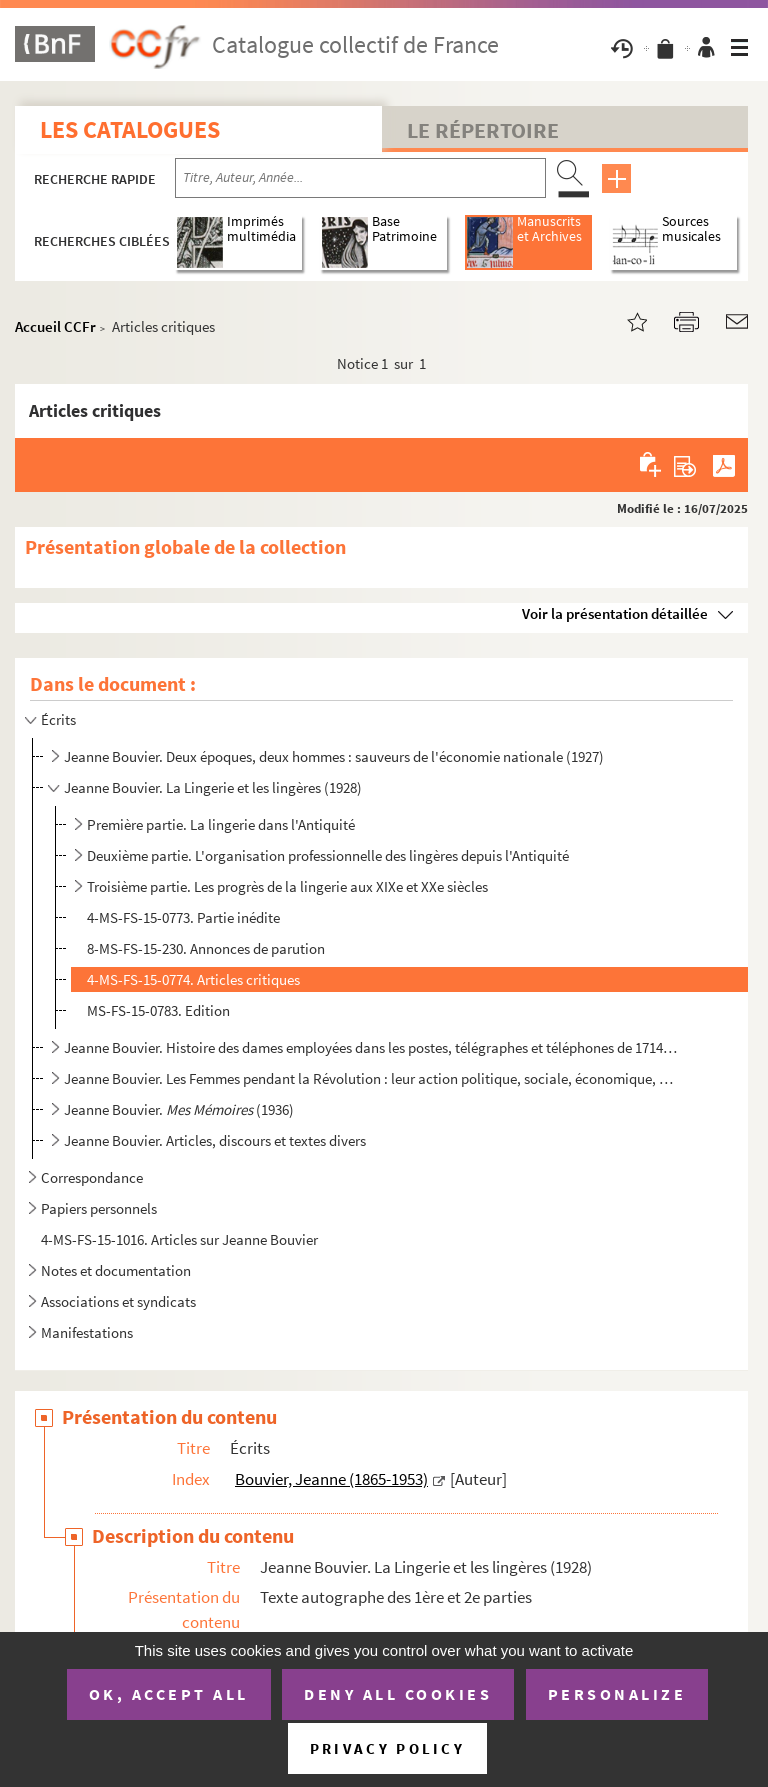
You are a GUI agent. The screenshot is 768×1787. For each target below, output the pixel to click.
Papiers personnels (99, 1208)
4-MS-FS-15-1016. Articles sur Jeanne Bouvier (179, 1239)
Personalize (617, 1694)
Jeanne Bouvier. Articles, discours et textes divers (215, 1140)
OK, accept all (169, 1694)
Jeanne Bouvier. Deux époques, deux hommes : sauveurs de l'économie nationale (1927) (334, 756)
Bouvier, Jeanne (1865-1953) (331, 1479)
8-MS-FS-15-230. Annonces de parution (206, 948)
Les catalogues (130, 129)
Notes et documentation (116, 1270)
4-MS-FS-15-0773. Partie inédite (183, 917)
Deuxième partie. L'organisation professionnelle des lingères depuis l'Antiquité (328, 855)
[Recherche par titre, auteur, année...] (360, 178)
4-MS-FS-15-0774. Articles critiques (193, 979)
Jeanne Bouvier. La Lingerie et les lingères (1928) (213, 787)
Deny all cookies (398, 1694)
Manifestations (87, 1332)
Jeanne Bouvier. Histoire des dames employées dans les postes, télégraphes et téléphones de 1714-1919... (371, 1047)
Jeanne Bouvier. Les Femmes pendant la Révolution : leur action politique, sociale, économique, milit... (371, 1078)
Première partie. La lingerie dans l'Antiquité (221, 824)
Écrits (58, 719)
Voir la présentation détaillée (615, 613)
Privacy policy (387, 1748)
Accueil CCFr (55, 326)
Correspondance (92, 1177)
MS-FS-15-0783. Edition (158, 1010)
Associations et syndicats (118, 1301)
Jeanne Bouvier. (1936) (179, 1109)
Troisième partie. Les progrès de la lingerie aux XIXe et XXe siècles (287, 886)
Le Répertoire (483, 130)
